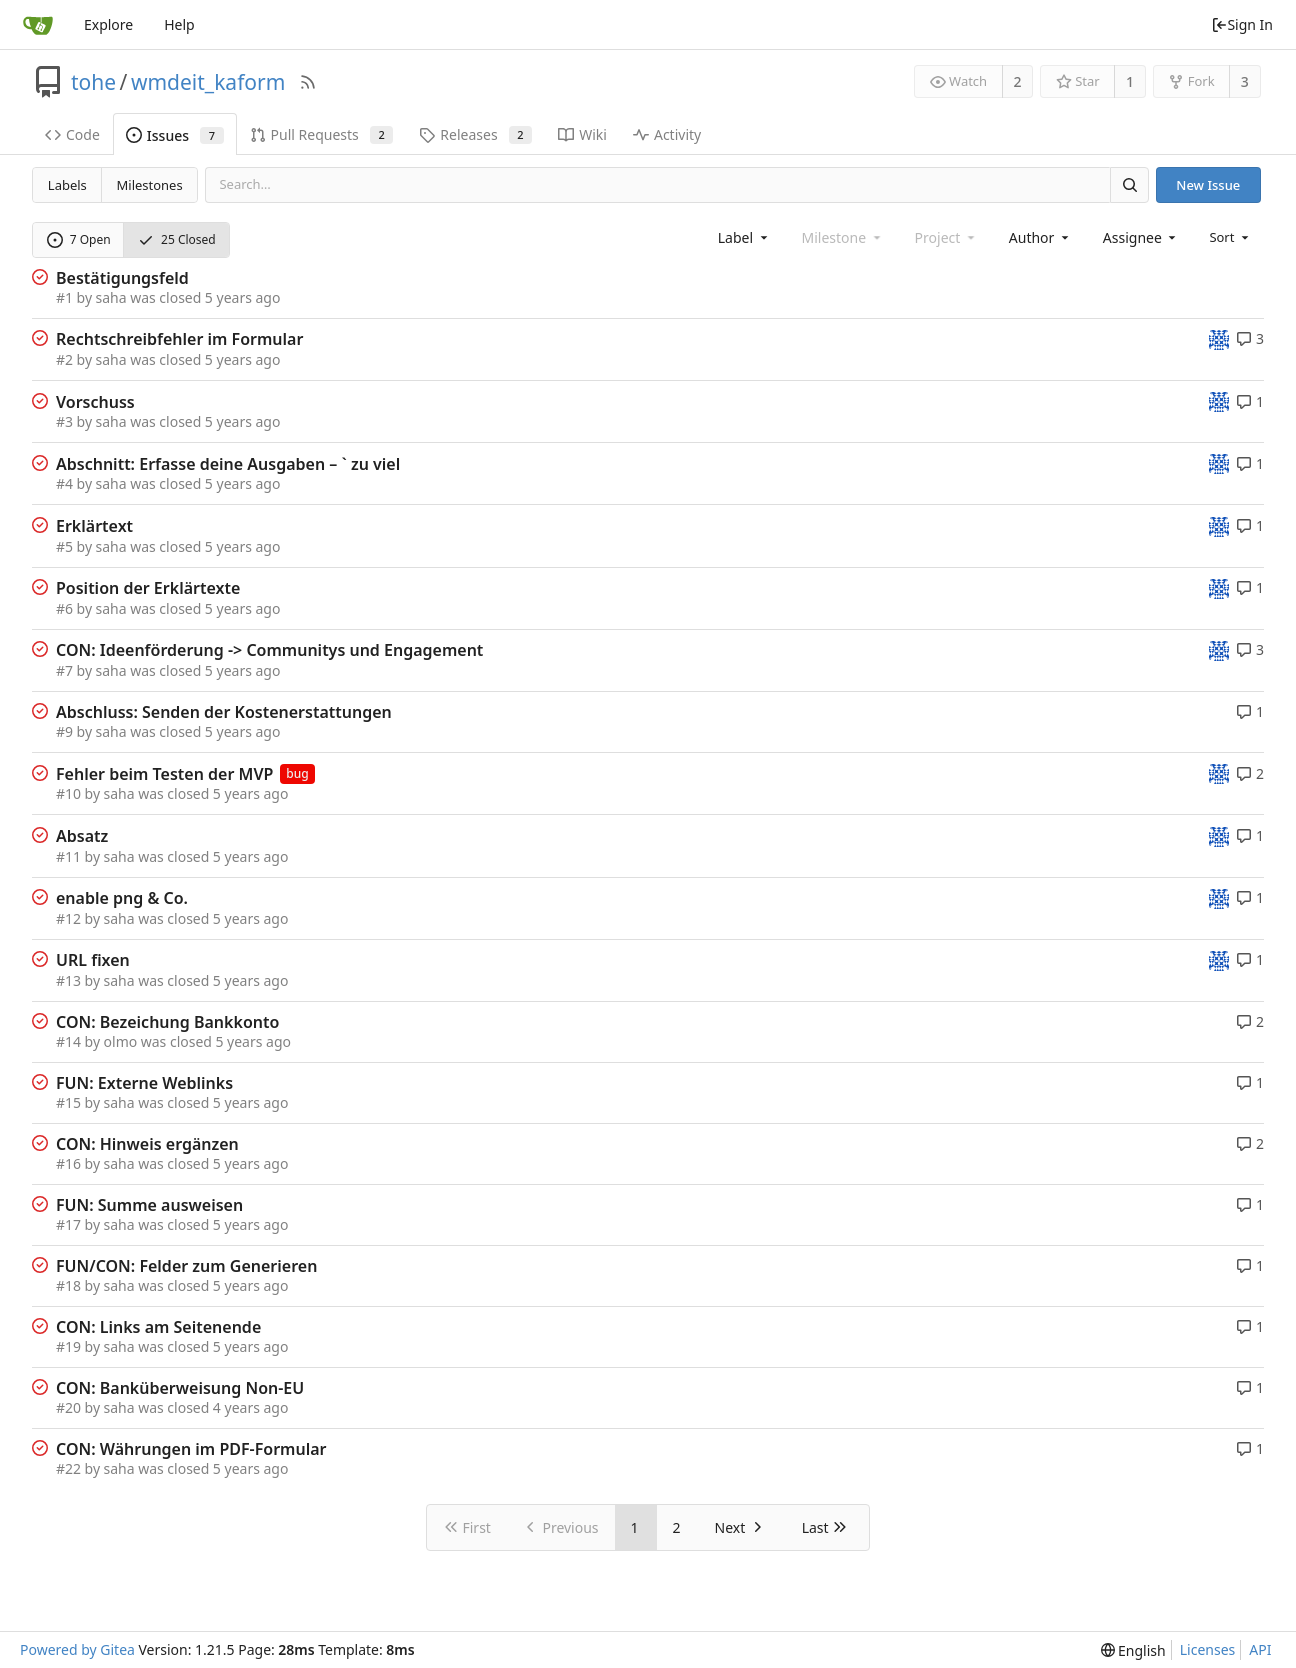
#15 (68, 1102)
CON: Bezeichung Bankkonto (167, 1022)
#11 (68, 856)
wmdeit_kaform (208, 82)
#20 (68, 1407)
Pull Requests (322, 134)
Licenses (1208, 1649)
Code (72, 134)
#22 (68, 1468)
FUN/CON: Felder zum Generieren (186, 1266)
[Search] (1129, 184)
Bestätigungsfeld (122, 278)
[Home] (38, 25)
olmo (121, 1041)
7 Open (79, 239)
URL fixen (93, 960)
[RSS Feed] (308, 82)
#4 (64, 483)
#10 (68, 793)
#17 (68, 1224)
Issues (175, 135)
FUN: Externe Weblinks (144, 1083)
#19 (68, 1346)
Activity (667, 134)
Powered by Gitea (77, 1649)
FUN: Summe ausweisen (149, 1205)
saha (111, 297)
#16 (68, 1163)
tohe (93, 82)
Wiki (582, 134)
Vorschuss (95, 402)
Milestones (150, 185)
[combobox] (744, 237)
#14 (68, 1041)
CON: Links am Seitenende (158, 1327)
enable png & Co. (122, 898)
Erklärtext (94, 526)
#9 (64, 731)
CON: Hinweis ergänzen (147, 1144)
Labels (67, 185)
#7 (64, 670)
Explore (108, 24)
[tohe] (1219, 338)
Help (179, 24)
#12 (68, 918)
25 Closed (177, 239)
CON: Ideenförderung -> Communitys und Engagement (269, 650)
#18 (68, 1285)
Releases (475, 134)
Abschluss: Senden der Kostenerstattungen (224, 712)
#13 (68, 980)
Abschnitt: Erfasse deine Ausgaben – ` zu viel (228, 464)
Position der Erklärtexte (148, 588)
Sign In (1242, 24)
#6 (64, 608)
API (1260, 1649)
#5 (64, 546)
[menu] (1230, 237)
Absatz (82, 836)
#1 (64, 297)
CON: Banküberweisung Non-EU (180, 1388)
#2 (64, 359)
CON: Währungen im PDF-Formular (191, 1449)
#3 (64, 421)
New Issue (1208, 185)
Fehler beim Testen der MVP (164, 774)
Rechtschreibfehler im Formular (179, 339)
